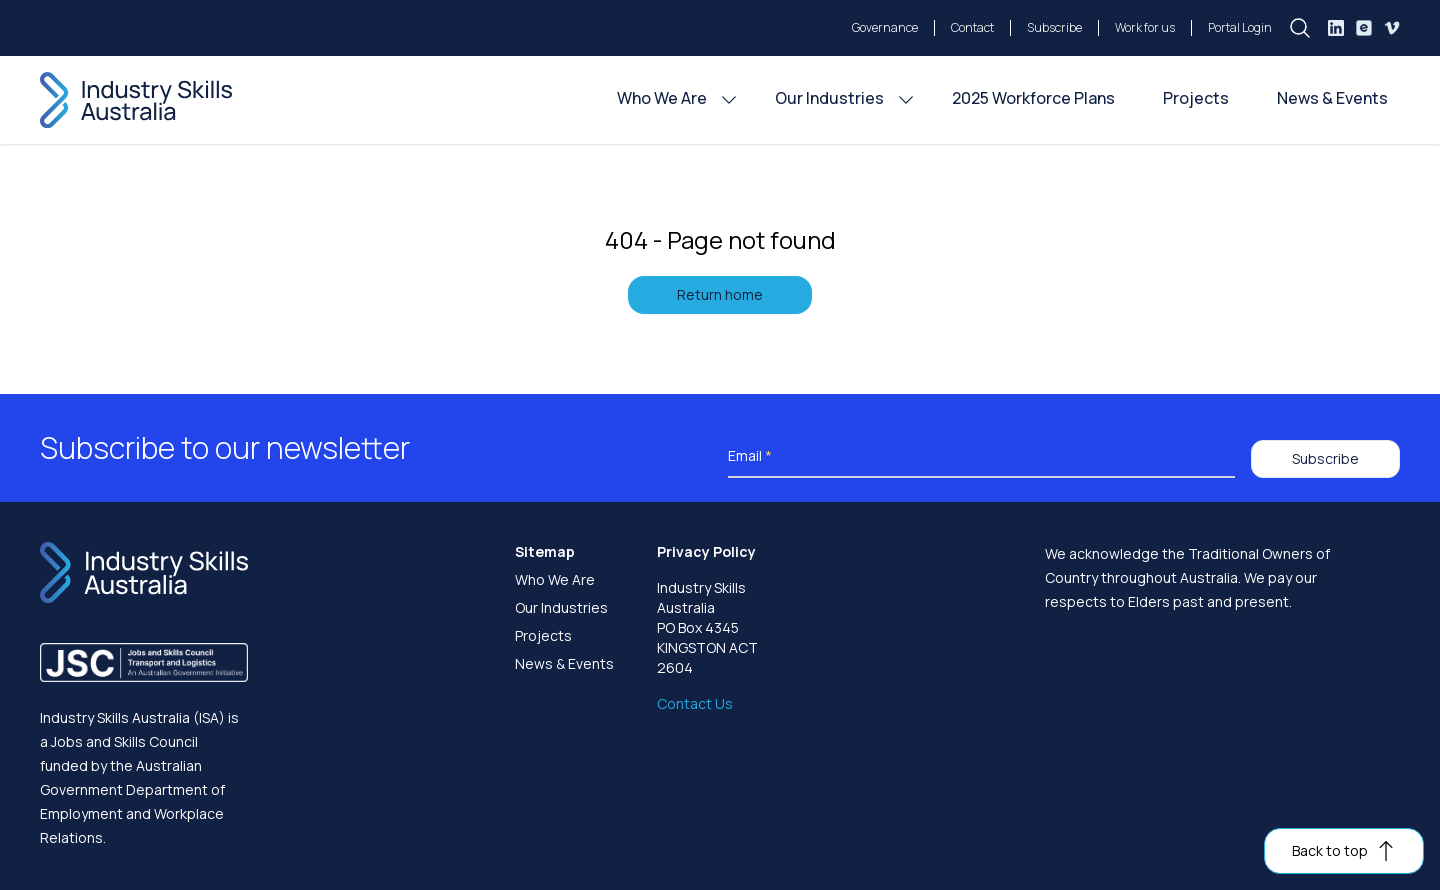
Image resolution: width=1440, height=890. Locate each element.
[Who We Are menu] (729, 100)
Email (750, 455)
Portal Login (1240, 27)
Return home (720, 294)
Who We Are (555, 579)
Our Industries (561, 607)
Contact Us (695, 703)
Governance (885, 27)
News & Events (564, 663)
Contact (972, 27)
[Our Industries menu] (906, 100)
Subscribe (1054, 27)
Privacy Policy (706, 551)
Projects (543, 635)
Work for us (1145, 27)
